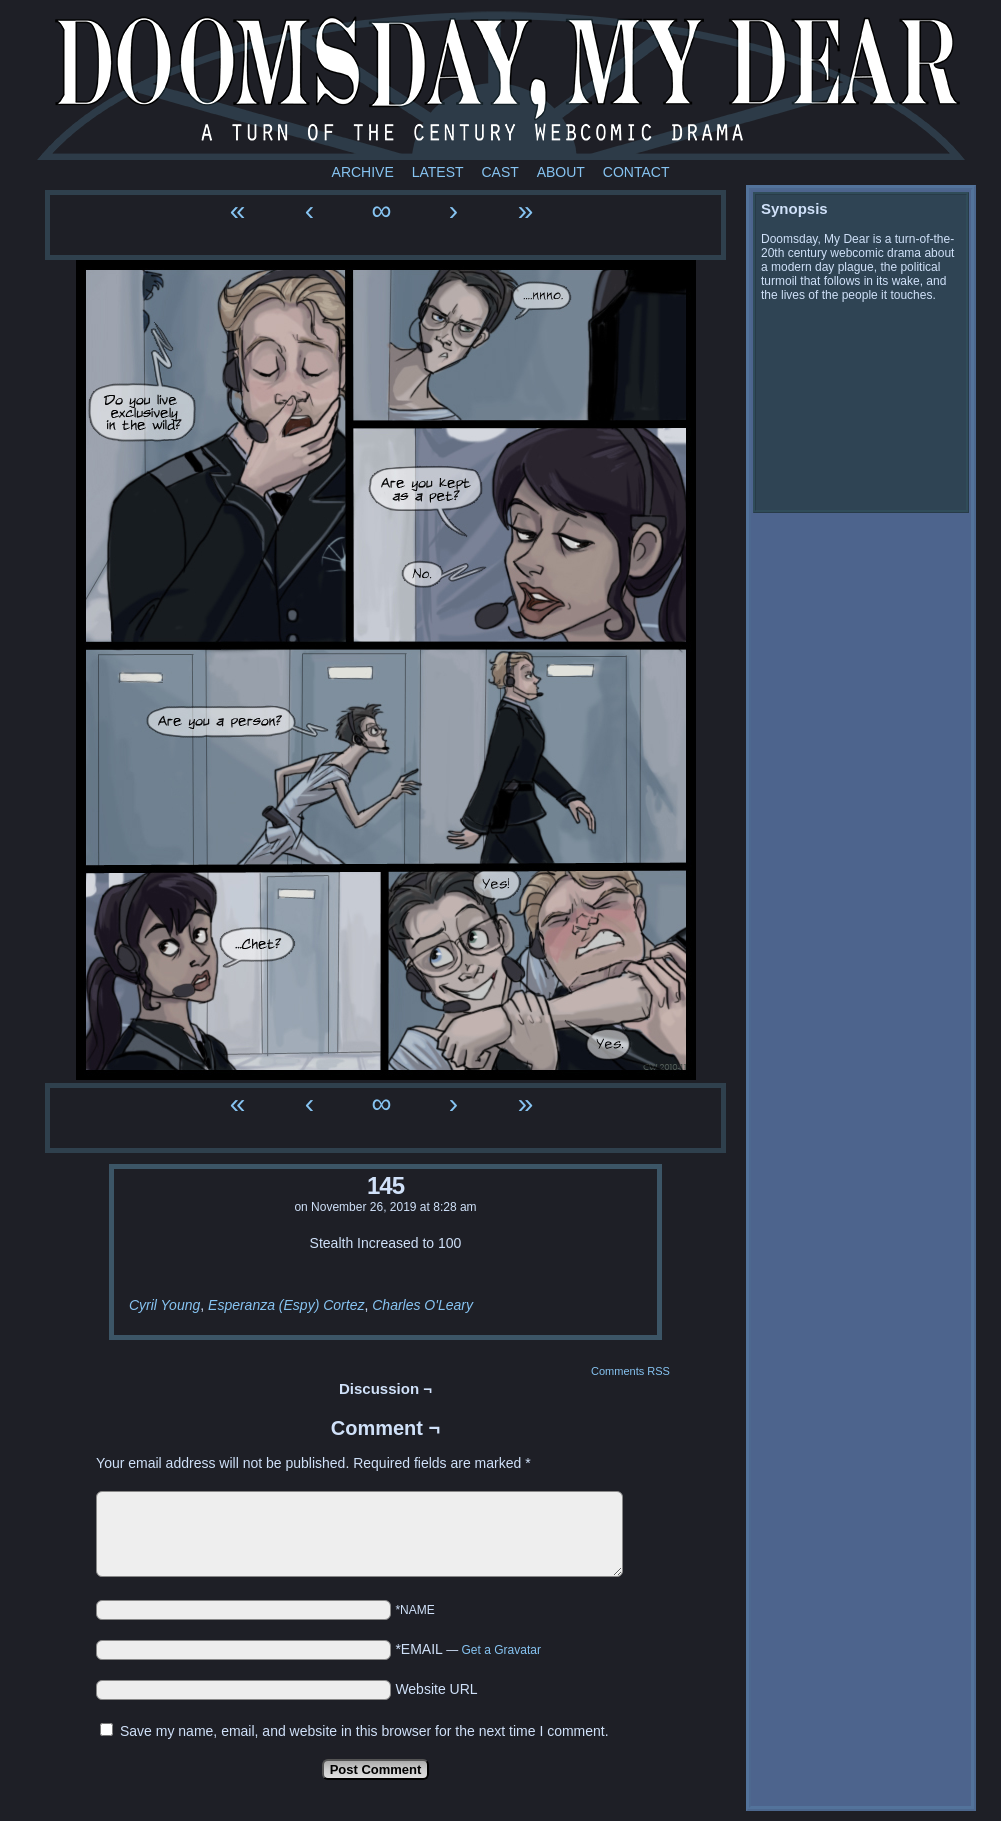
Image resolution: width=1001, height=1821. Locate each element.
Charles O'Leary (422, 1305)
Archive (363, 172)
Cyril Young (164, 1305)
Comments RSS (630, 1371)
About (561, 172)
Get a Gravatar (501, 1650)
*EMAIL (468, 1649)
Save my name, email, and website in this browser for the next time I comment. (364, 1731)
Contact (636, 172)
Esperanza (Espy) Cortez (286, 1305)
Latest (438, 172)
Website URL (436, 1689)
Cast (499, 172)
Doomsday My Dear (501, 85)
